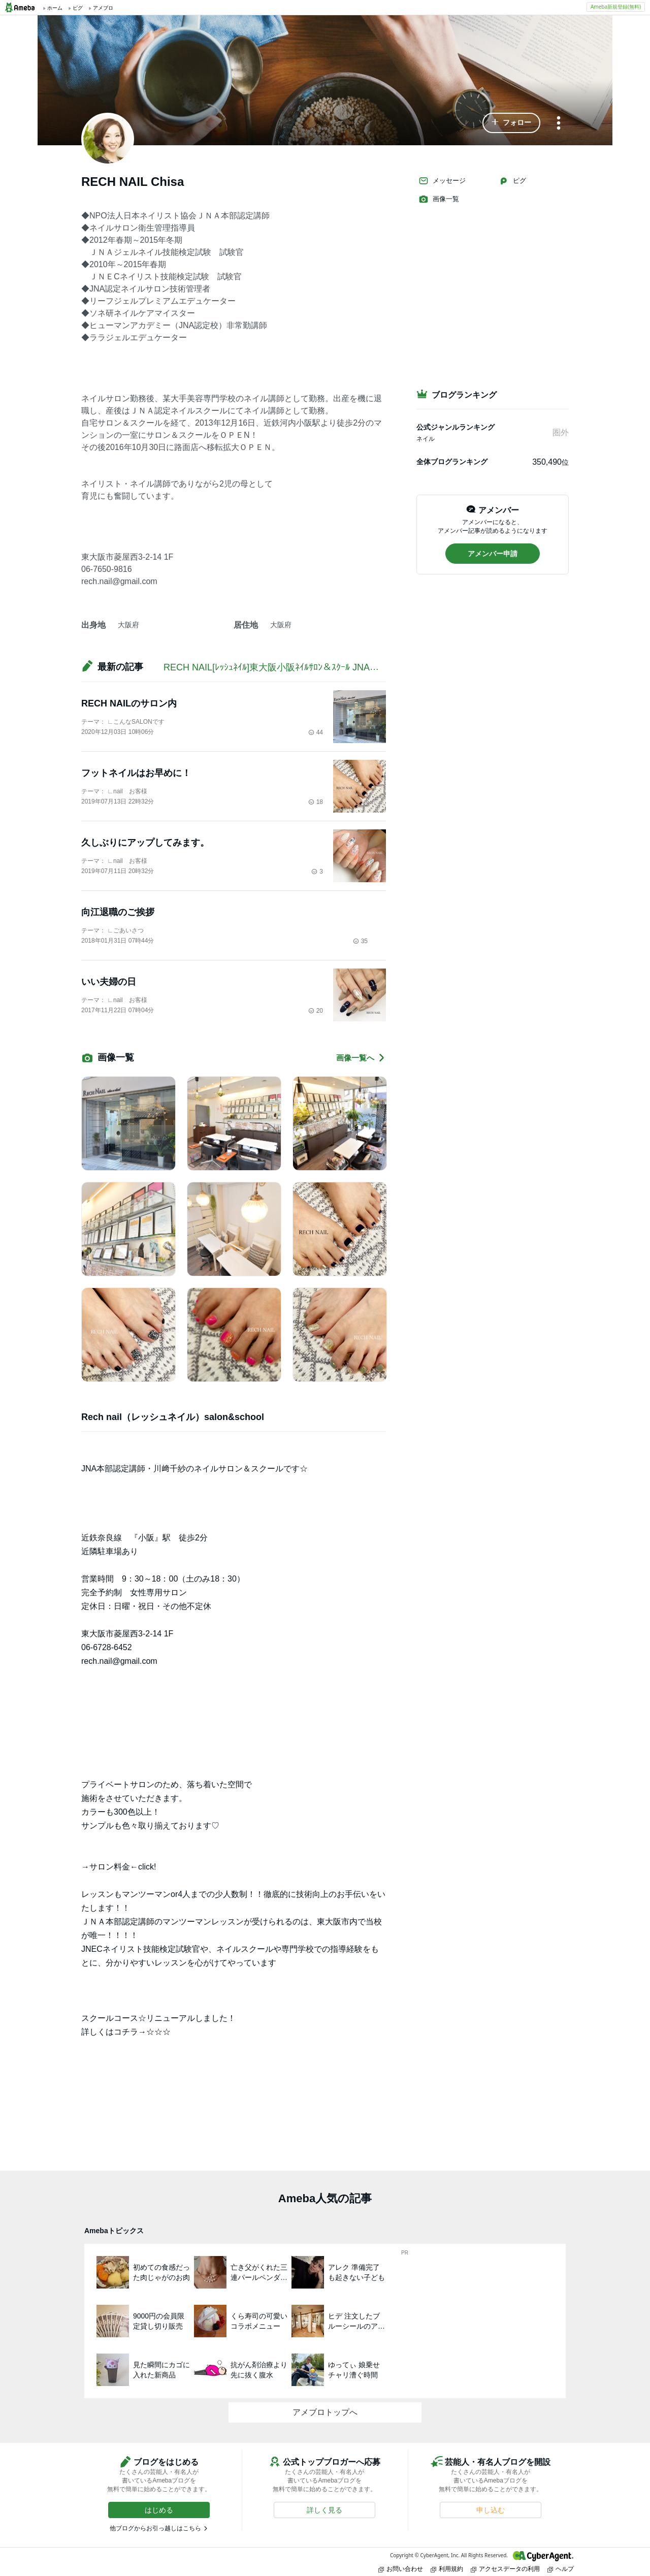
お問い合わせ (400, 2568)
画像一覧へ (361, 1057)
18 (315, 802)
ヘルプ (560, 2568)
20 (315, 1010)
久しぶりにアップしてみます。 (145, 843)
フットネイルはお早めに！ (136, 773)
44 (315, 732)
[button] (511, 123)
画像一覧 (438, 199)
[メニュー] (558, 124)
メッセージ (442, 181)
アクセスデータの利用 (505, 2568)
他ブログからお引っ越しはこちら (155, 2528)
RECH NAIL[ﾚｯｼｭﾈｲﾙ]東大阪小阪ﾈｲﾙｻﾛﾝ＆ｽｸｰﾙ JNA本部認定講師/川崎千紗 (314, 667)
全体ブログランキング (452, 462)
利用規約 (447, 2568)
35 (360, 941)
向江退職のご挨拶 (117, 912)
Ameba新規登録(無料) (616, 6)
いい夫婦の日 (108, 982)
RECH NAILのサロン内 (129, 703)
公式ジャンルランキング (455, 427)
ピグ (512, 181)
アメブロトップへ (325, 2412)
